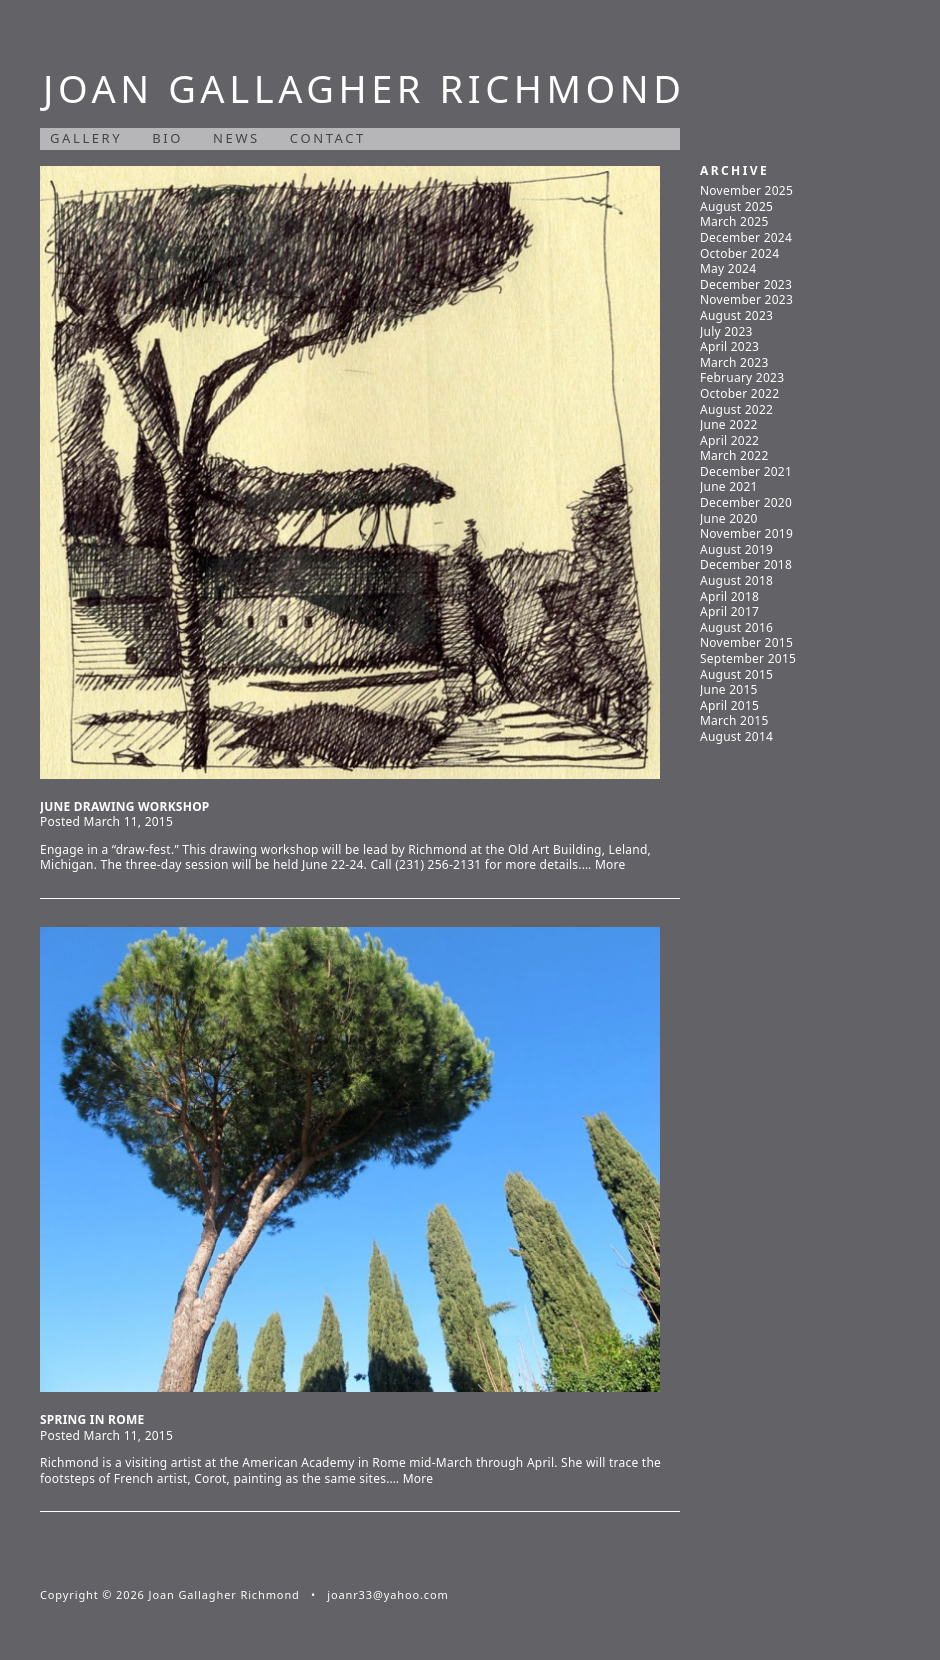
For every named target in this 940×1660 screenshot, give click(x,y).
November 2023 (746, 299)
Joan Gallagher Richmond (364, 88)
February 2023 (742, 377)
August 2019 (736, 549)
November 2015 (746, 642)
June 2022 (729, 424)
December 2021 (746, 471)
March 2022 (734, 455)
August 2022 (736, 409)
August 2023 (736, 315)
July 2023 (726, 331)
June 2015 (729, 689)
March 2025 (734, 221)
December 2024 (746, 237)
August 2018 (736, 580)
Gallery (86, 138)
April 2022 (729, 440)
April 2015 (729, 705)
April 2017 (729, 611)
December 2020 (746, 502)
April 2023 (729, 346)
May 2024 (728, 268)
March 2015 (734, 720)
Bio (167, 138)
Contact (328, 138)
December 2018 (746, 564)
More (610, 864)
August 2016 (736, 627)
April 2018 (729, 596)
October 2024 (739, 253)
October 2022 (739, 393)
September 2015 (748, 658)
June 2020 (729, 518)
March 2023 (734, 362)
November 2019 (746, 533)
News (236, 138)
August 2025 (736, 206)
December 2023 (746, 284)
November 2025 (746, 190)
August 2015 (736, 674)
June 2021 (729, 486)
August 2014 (736, 736)
